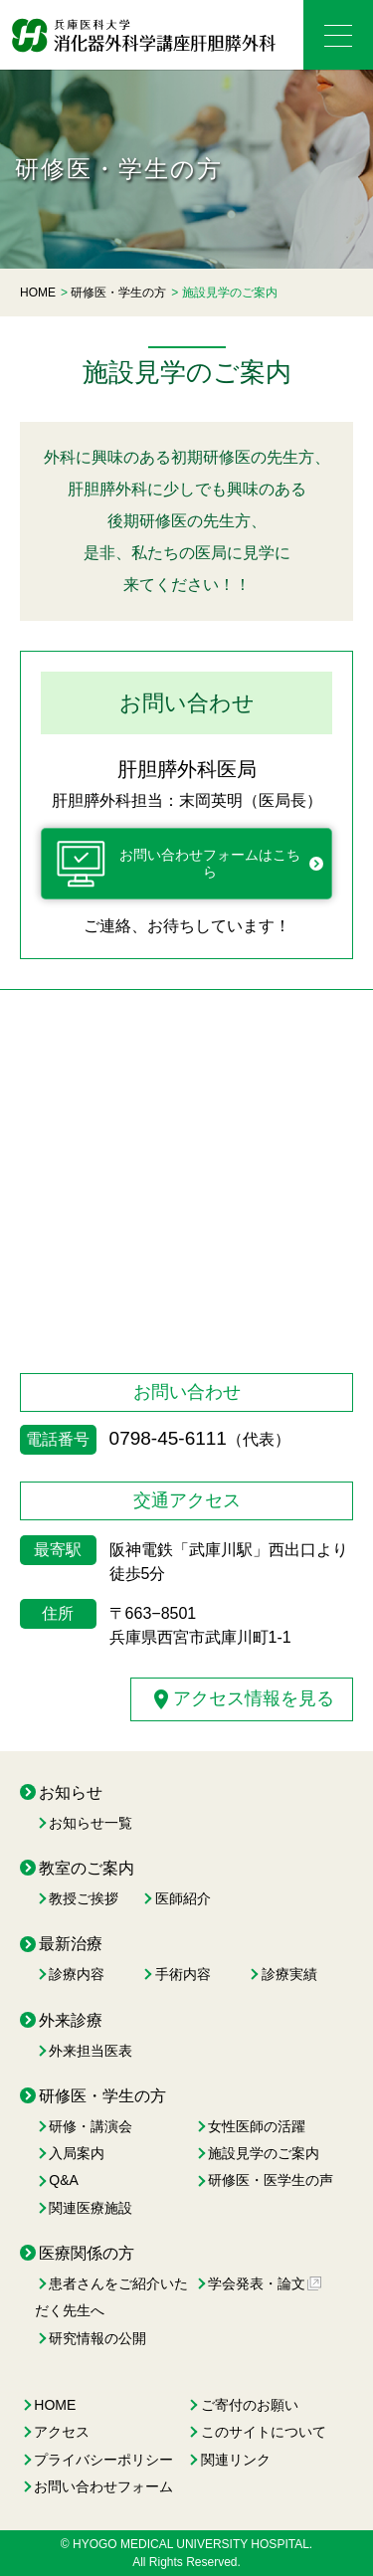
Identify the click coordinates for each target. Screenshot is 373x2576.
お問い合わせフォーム (103, 2486)
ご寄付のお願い (249, 2405)
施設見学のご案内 (263, 2153)
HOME (55, 2405)
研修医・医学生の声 (270, 2180)
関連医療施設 (90, 2208)
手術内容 (183, 1974)
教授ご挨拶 (83, 1898)
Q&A (64, 2180)
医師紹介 (183, 1898)
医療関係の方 (86, 2253)
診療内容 (76, 1974)
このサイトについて (263, 2432)
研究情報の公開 (97, 2338)
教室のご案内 (86, 1868)
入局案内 (76, 2153)
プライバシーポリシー (103, 2460)
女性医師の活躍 (256, 2126)
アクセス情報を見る (241, 1699)
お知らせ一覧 (90, 1823)
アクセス (62, 2432)
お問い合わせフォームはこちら (178, 864)
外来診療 (70, 2020)
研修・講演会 (90, 2126)
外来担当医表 (90, 2051)
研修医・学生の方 (102, 2095)
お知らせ (70, 1792)
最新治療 (70, 1943)
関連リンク (236, 2460)
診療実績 (289, 1974)
